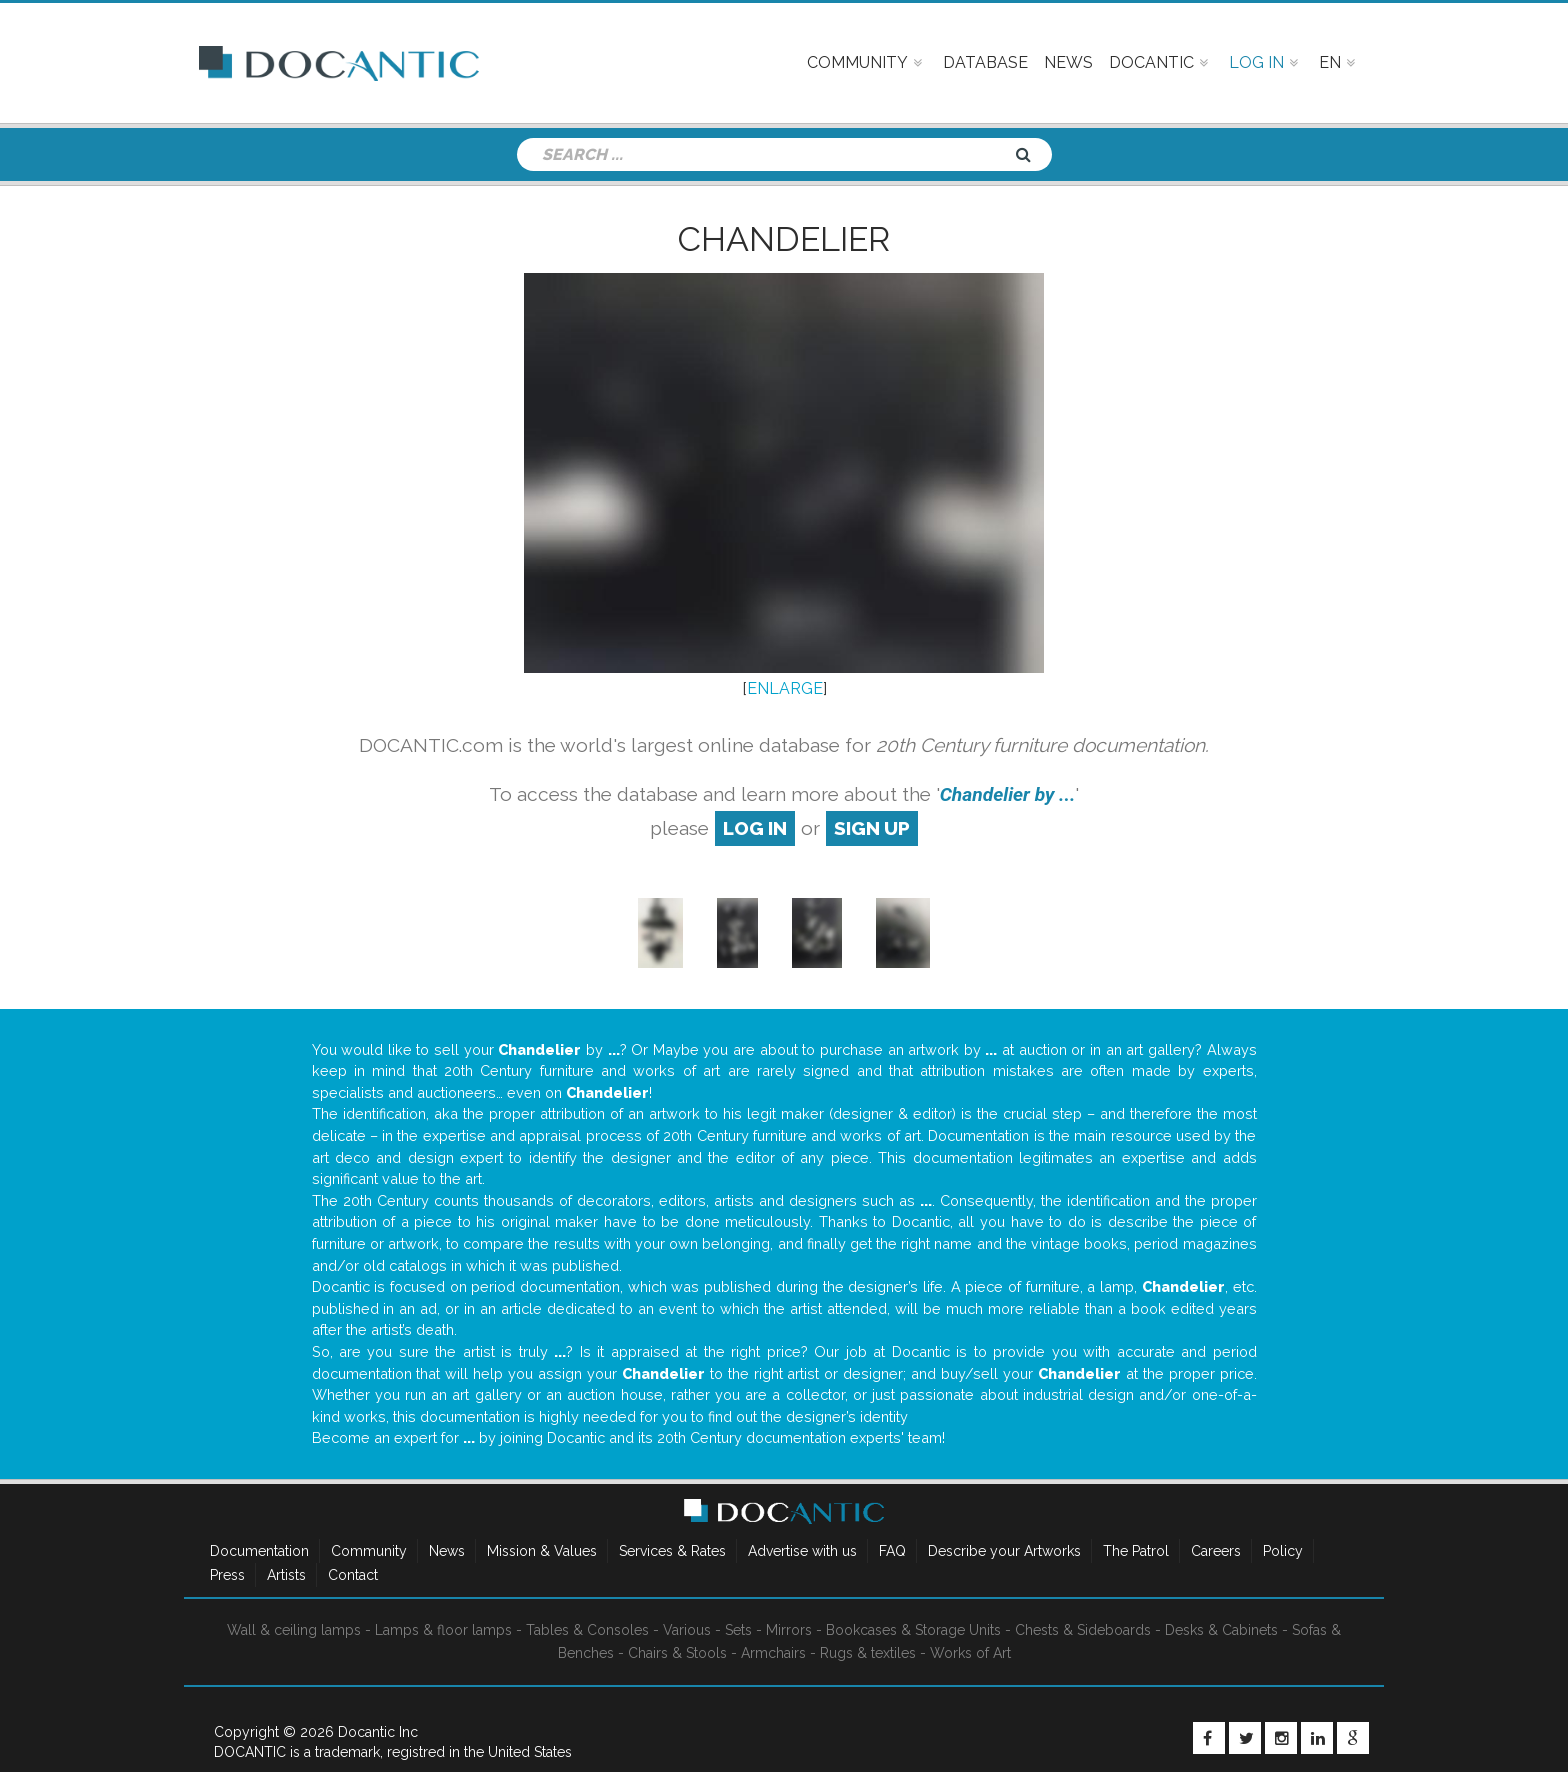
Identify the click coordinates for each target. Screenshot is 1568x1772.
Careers (1216, 1551)
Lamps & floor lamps (443, 1630)
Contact (353, 1575)
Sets (738, 1630)
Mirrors (789, 1630)
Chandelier (784, 239)
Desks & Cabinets (1221, 1630)
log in (755, 828)
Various (687, 1630)
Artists (286, 1575)
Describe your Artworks (1004, 1551)
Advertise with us (802, 1551)
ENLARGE (785, 688)
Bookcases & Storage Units (913, 1630)
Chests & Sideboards (1083, 1630)
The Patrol (1136, 1551)
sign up (872, 828)
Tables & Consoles (587, 1630)
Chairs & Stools (677, 1653)
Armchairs (773, 1653)
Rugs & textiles (868, 1653)
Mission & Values (542, 1551)
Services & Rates (672, 1551)
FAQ (892, 1551)
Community (369, 1551)
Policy (1283, 1551)
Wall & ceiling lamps (294, 1630)
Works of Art (970, 1653)
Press (227, 1575)
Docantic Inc (378, 1732)
